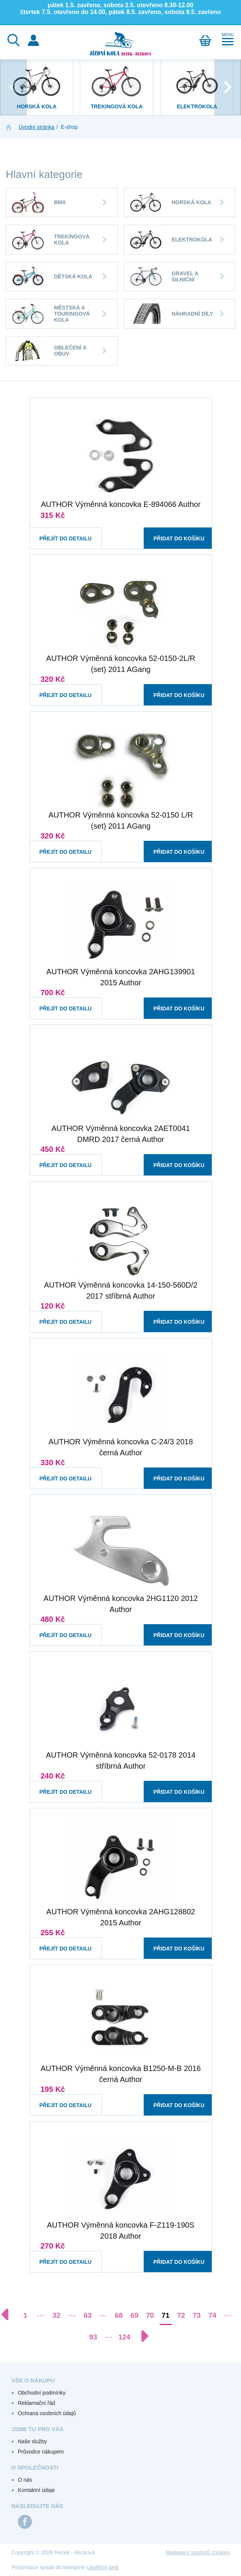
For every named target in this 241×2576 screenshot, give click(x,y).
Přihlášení (33, 40)
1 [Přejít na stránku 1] (25, 2315)
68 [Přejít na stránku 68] (119, 2315)
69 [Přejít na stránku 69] (134, 2315)
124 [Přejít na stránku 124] (124, 2337)
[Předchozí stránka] (9, 2314)
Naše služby (32, 2441)
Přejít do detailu (59, 531)
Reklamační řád (36, 2403)
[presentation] (13, 87)
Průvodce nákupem (41, 2452)
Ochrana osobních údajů (47, 2413)
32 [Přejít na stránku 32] (56, 2315)
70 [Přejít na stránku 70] (150, 2315)
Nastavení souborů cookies (197, 2552)
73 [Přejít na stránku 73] (197, 2315)
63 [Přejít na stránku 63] (88, 2315)
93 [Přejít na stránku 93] (93, 2337)
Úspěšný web (103, 2567)
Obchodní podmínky (41, 2393)
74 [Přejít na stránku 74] (212, 2315)
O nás (25, 2480)
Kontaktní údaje (36, 2490)
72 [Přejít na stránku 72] (181, 2315)
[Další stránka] (141, 2336)
